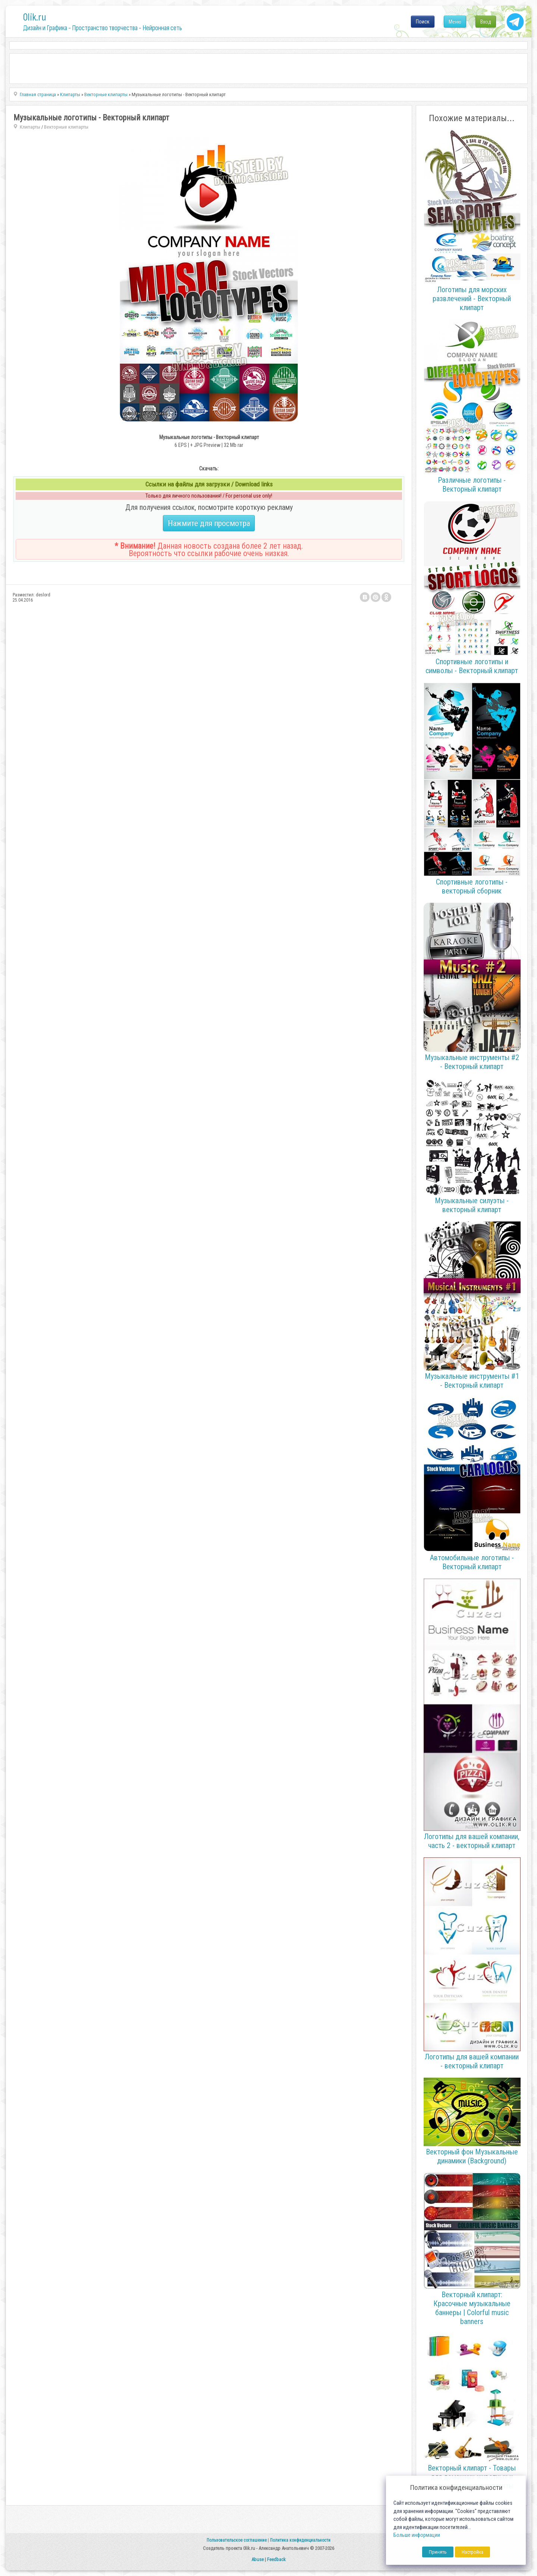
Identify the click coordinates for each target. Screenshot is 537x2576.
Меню (455, 22)
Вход (485, 22)
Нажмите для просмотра (209, 523)
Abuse (257, 2559)
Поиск (423, 22)
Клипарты (30, 127)
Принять (438, 2552)
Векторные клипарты (66, 127)
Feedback (276, 2559)
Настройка (472, 2552)
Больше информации (416, 2535)
